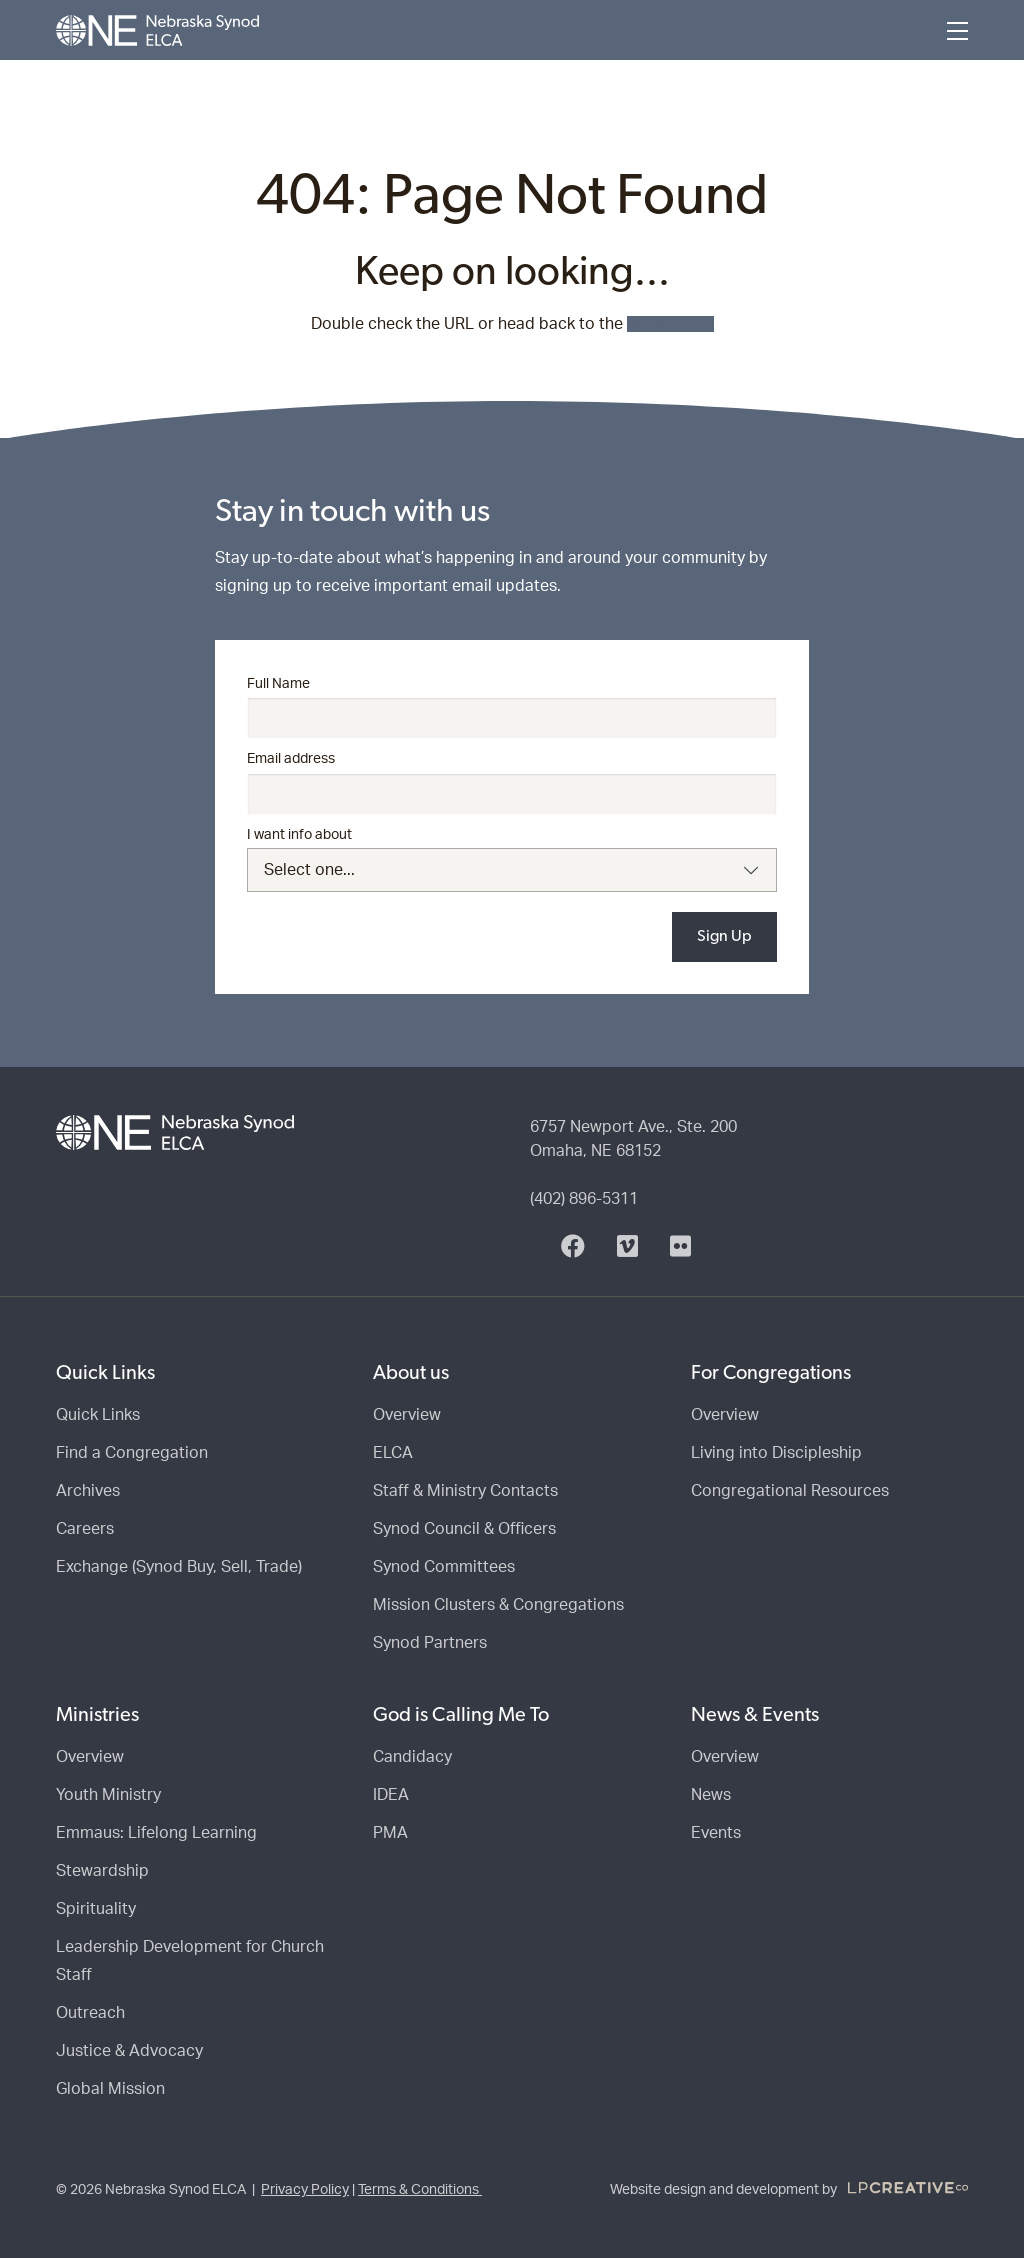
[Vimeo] (627, 1247)
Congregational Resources (790, 1491)
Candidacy (412, 1757)
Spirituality (96, 1909)
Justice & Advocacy (129, 2051)
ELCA (393, 1453)
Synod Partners (430, 1643)
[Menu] (957, 31)
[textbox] (512, 870)
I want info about (299, 835)
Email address (291, 759)
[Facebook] (573, 1247)
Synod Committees (444, 1567)
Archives (88, 1491)
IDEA (391, 1795)
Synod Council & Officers (464, 1529)
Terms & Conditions (420, 2190)
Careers (85, 1529)
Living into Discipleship (776, 1453)
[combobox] (512, 870)
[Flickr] (680, 1247)
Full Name (278, 684)
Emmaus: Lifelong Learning (156, 1833)
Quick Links (98, 1415)
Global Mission (110, 2089)
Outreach (90, 2013)
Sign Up (724, 937)
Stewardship (102, 1871)
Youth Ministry (108, 1795)
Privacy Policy (305, 2190)
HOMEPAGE (670, 324)
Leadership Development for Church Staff (190, 1961)
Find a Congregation (132, 1453)
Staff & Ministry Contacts (465, 1491)
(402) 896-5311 (584, 1199)
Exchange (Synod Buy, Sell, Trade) (179, 1567)
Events (716, 1833)
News (711, 1795)
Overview (407, 1415)
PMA (390, 1833)
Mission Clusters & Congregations (498, 1605)
